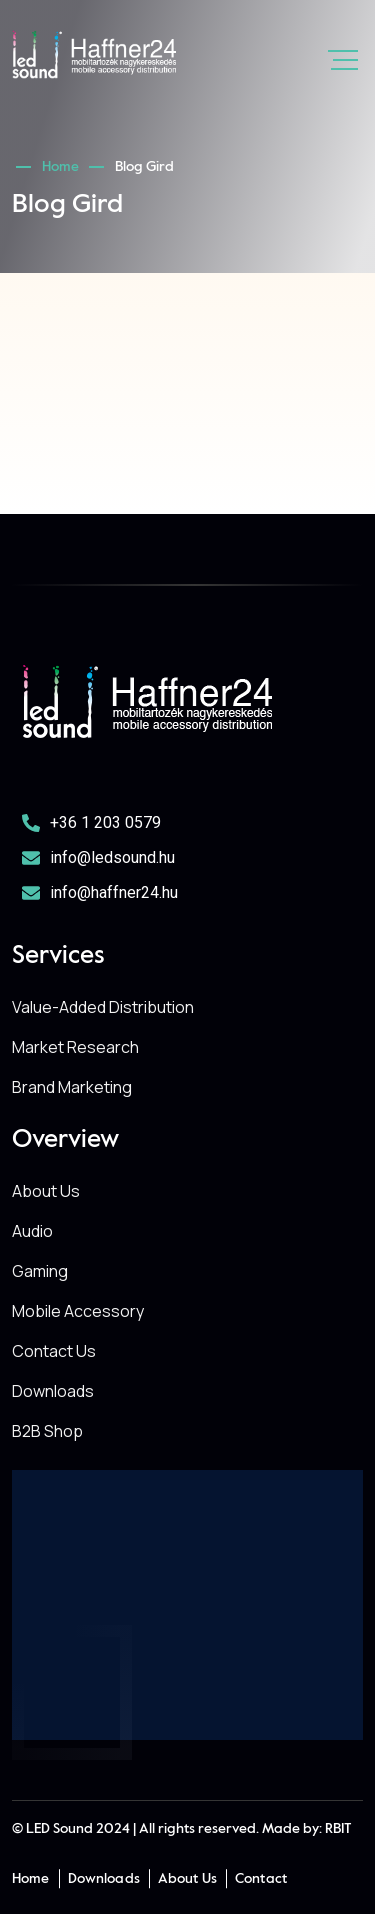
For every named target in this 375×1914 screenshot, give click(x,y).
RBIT (338, 1829)
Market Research (75, 1047)
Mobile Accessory (78, 1311)
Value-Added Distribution (103, 1007)
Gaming (40, 1271)
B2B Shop (47, 1431)
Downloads (53, 1391)
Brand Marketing (72, 1087)
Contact (261, 1879)
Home (63, 167)
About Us (46, 1191)
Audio (32, 1231)
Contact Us (54, 1351)
